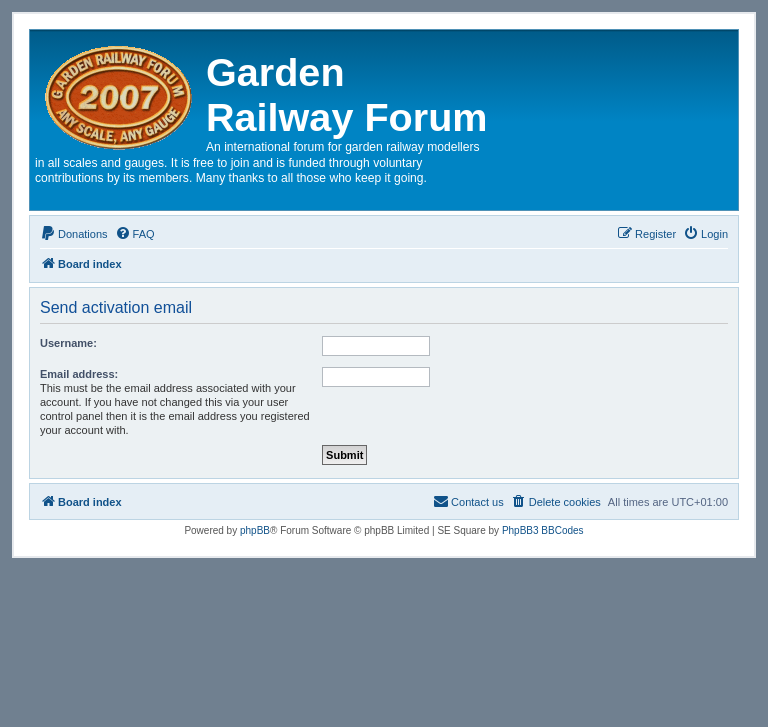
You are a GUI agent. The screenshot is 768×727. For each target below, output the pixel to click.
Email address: (79, 374)
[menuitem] (74, 234)
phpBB (255, 530)
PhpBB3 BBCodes (543, 530)
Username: (68, 343)
